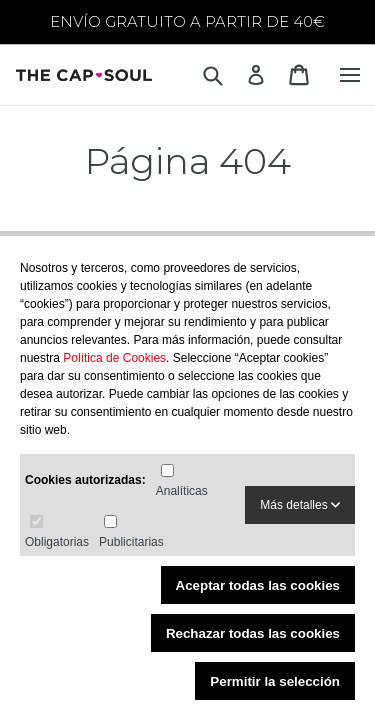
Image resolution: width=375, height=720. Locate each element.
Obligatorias (57, 542)
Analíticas (182, 491)
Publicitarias (131, 542)
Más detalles (300, 505)
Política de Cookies (114, 358)
